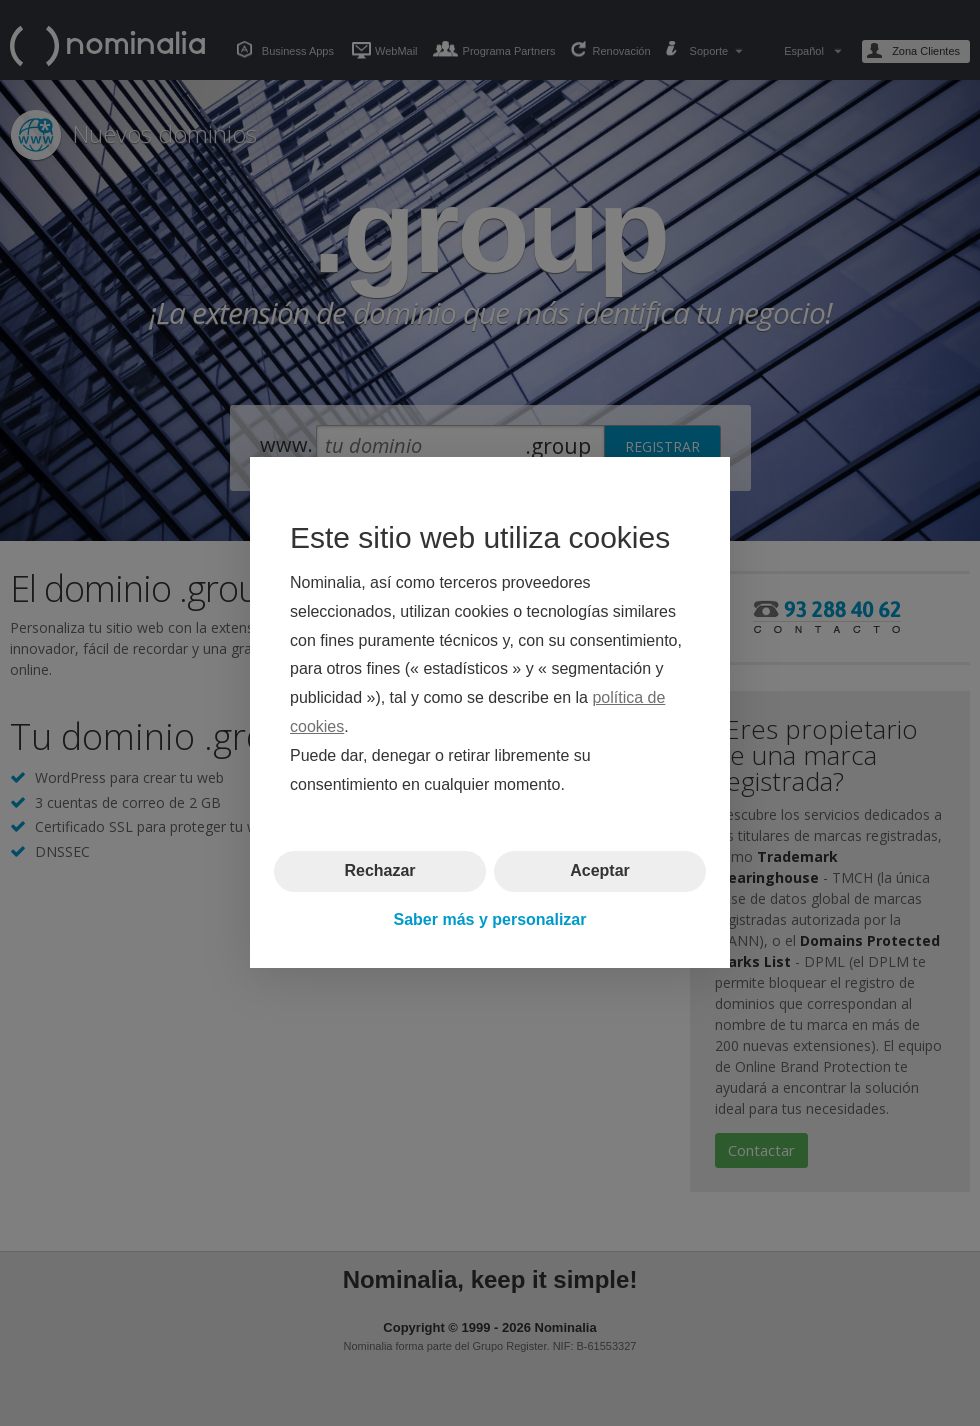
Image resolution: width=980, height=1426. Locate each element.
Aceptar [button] (600, 871)
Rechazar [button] (379, 871)
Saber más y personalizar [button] (490, 919)
